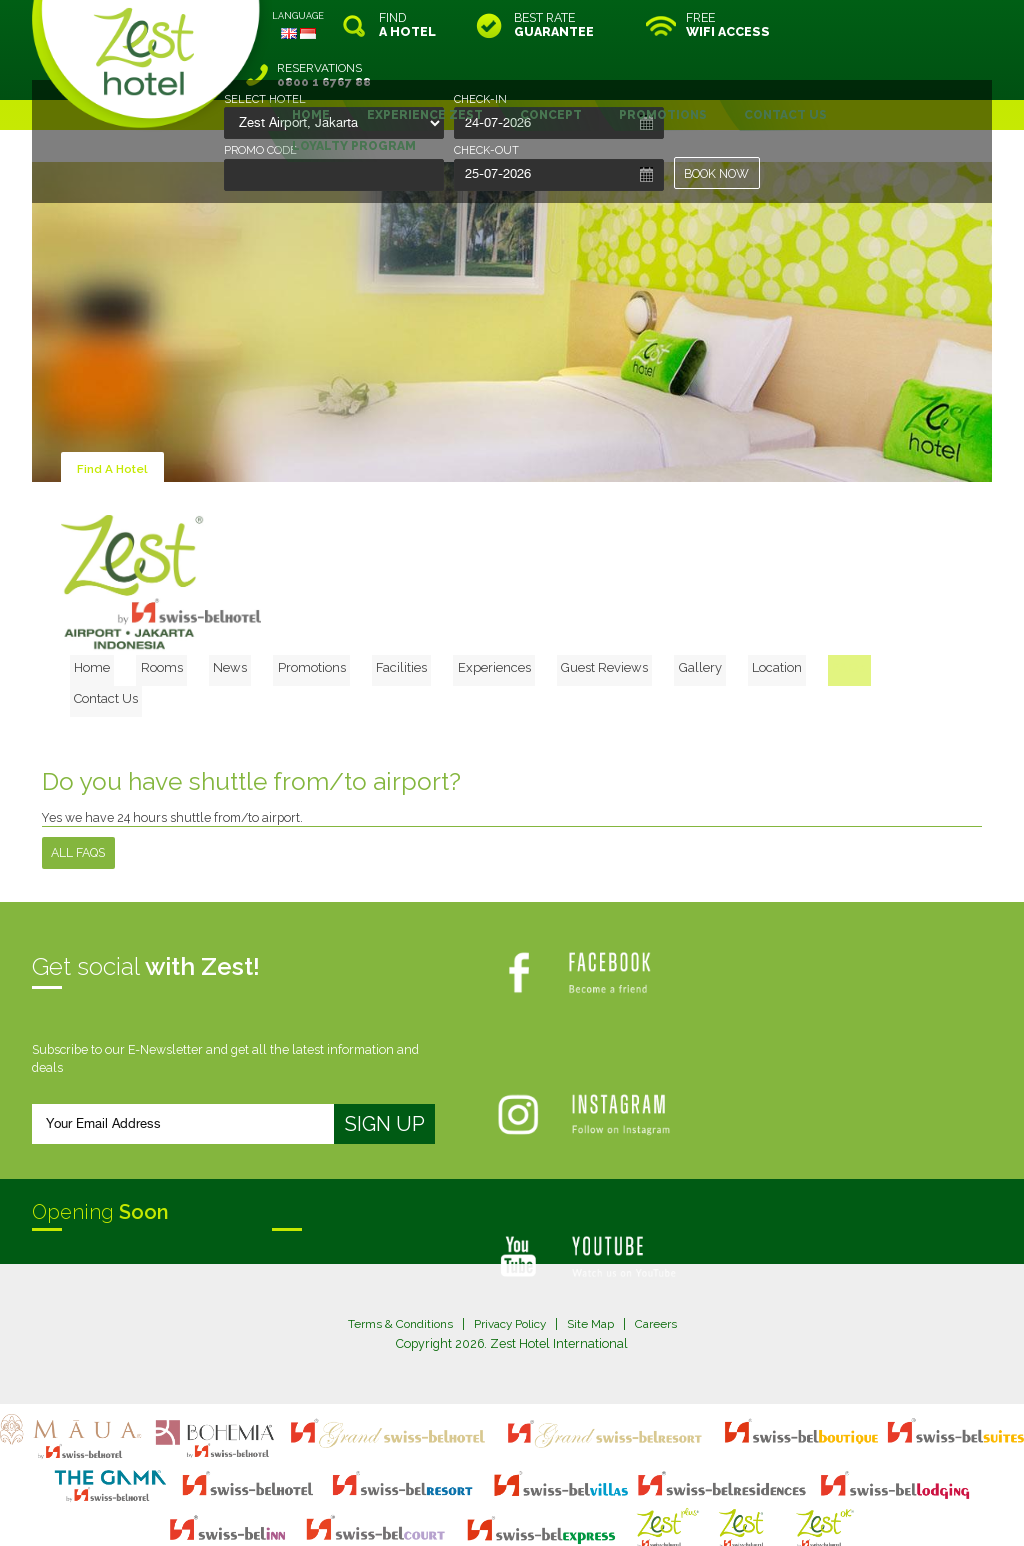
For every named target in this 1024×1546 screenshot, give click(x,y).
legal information (521, 1492)
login (588, 1492)
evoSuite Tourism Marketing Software (448, 1509)
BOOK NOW (717, 173)
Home (190, 613)
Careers (662, 1241)
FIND (407, 25)
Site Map (594, 1241)
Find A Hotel (114, 418)
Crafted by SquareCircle (626, 1509)
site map (445, 1492)
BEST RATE (554, 25)
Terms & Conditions (394, 1241)
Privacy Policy (509, 1241)
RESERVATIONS (907, 25)
